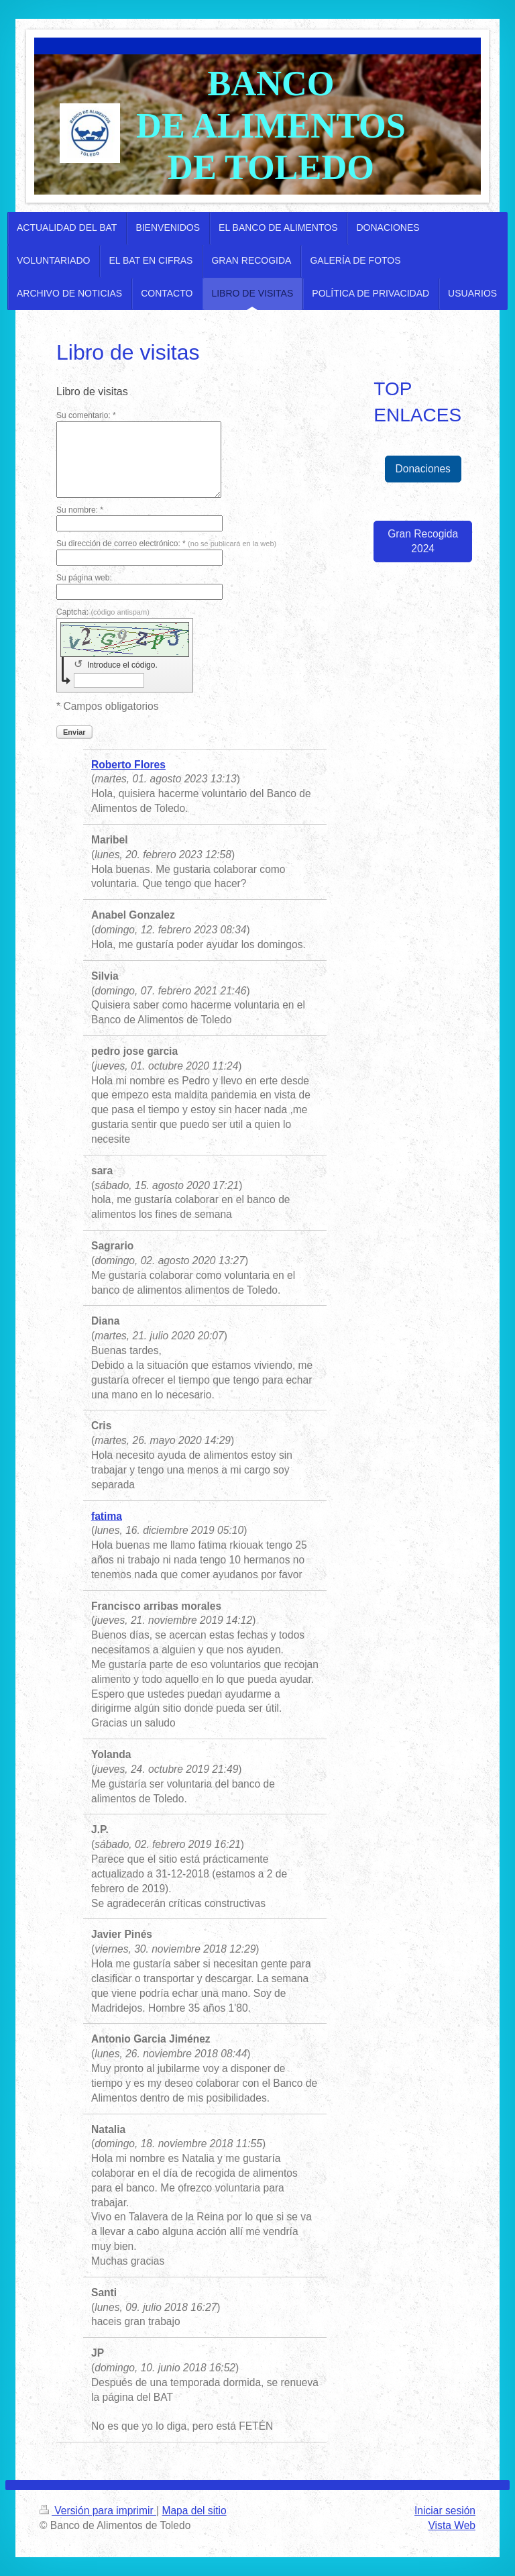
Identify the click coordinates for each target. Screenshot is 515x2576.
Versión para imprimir (98, 2510)
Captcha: (103, 612)
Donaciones (423, 468)
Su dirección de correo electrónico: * (166, 543)
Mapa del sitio (194, 2510)
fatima (106, 1516)
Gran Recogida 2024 (423, 541)
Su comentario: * (86, 415)
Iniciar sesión (444, 2510)
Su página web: (84, 577)
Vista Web (452, 2525)
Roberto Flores (128, 764)
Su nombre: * (79, 510)
